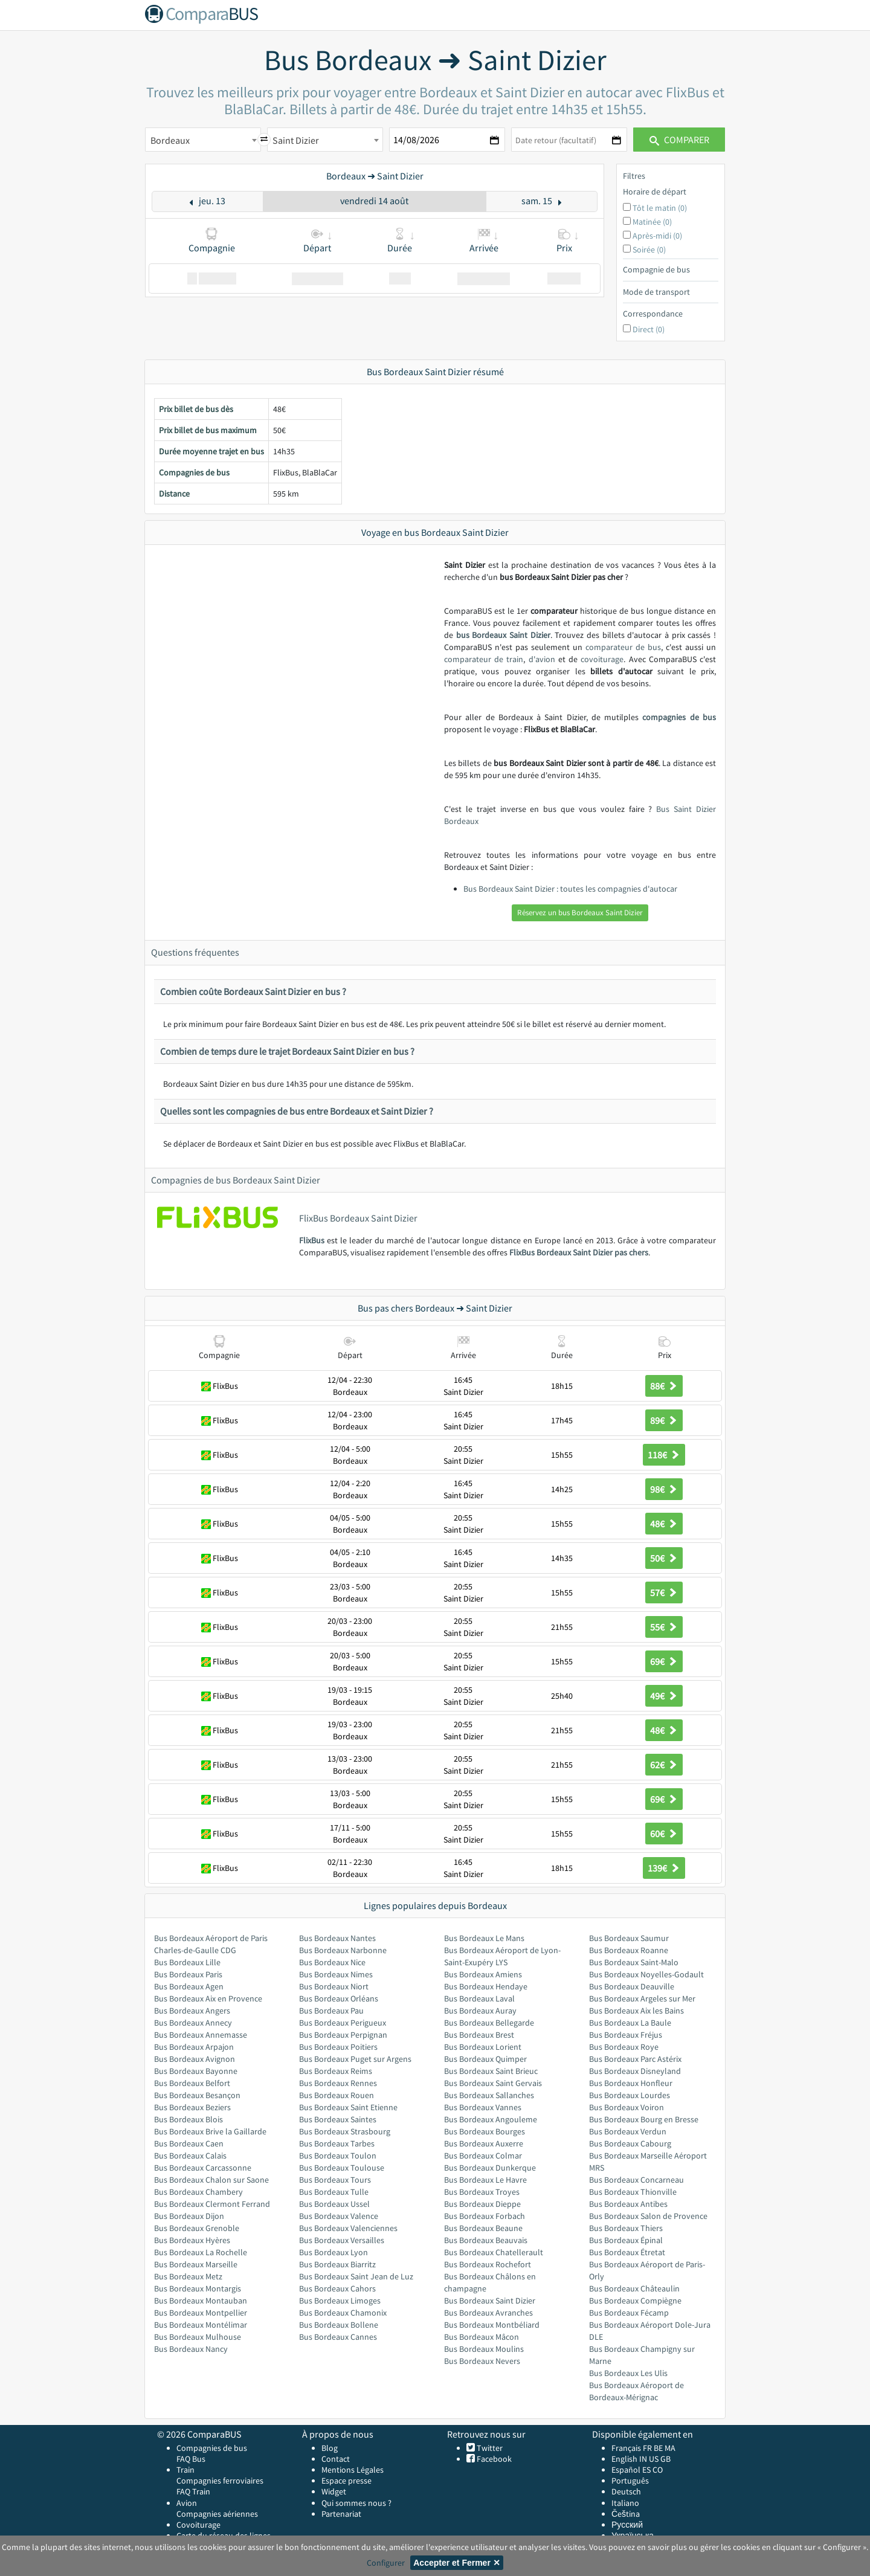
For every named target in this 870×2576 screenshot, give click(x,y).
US (654, 2458)
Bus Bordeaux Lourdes (629, 2095)
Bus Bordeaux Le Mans (484, 1938)
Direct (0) (649, 329)
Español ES (631, 2469)
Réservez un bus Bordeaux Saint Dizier (580, 912)
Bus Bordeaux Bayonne (195, 2071)
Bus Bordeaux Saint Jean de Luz (356, 2276)
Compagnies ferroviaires (219, 2480)
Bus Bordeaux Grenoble (196, 2228)
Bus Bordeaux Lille (187, 1962)
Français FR (631, 2447)
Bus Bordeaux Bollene (338, 2324)
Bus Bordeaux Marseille (195, 2264)
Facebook (493, 2458)
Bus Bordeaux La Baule (630, 2022)
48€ (664, 1524)
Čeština (625, 2513)
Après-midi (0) (657, 235)
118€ (664, 1455)
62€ (664, 1765)
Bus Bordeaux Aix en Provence (208, 1998)
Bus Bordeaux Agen (189, 1986)
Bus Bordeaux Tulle (334, 2191)
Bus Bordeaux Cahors (337, 2288)
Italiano (625, 2502)
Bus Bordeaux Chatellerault (493, 2252)
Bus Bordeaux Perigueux (342, 2022)
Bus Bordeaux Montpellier (200, 2312)
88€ (664, 1386)
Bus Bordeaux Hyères (192, 2240)
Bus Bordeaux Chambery (198, 2191)
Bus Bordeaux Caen (189, 2143)
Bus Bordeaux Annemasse (200, 2034)
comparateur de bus (623, 647)
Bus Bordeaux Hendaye (485, 1986)
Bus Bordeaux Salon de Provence (648, 2216)
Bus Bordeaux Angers (192, 2010)
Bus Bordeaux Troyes (482, 2191)
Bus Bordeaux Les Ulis (628, 2373)
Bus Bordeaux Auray (480, 2010)
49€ (664, 1696)
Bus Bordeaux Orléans (338, 1998)
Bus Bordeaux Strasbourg (344, 2131)
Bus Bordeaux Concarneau (636, 2179)
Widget (333, 2491)
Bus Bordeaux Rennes (338, 2083)
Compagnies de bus (211, 2447)
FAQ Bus (190, 2458)
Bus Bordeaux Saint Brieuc (491, 2071)
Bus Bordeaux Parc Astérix (635, 2058)
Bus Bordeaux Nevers (482, 2360)
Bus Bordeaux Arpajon (194, 2046)
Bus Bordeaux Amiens (483, 1974)
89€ (664, 1420)
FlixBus (311, 1240)
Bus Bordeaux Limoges (340, 2300)
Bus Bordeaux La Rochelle (200, 2252)
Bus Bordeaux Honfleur (630, 2083)
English (624, 2458)
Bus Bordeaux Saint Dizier (489, 2300)
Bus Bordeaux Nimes (336, 1974)
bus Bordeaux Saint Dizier (503, 635)
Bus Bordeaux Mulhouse (197, 2336)
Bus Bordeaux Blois (188, 2119)
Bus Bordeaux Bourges (484, 2131)
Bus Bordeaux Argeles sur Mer (642, 1998)
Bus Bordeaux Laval (479, 1998)
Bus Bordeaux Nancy (191, 2348)
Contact (335, 2458)
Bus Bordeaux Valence (338, 2216)
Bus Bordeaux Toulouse (341, 2167)
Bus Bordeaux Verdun (627, 2131)
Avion (186, 2502)
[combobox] (203, 139)
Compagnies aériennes (217, 2513)
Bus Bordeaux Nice (332, 1962)
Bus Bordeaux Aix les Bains (636, 2010)
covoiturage (602, 659)
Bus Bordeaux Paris (188, 1974)
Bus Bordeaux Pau (331, 2010)
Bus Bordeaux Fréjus (625, 2034)
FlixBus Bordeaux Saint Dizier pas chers (578, 1252)
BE (658, 2447)
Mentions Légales (352, 2469)
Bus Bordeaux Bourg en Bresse (643, 2119)
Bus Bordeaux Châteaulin (634, 2288)
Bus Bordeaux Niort (334, 1986)
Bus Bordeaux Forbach (484, 2216)
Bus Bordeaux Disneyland (635, 2071)
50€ (664, 1558)
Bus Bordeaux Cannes (338, 2336)
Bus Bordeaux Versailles (341, 2240)
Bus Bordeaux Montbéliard (492, 2324)
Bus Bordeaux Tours (335, 2179)
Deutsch (626, 2491)
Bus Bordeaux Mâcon (481, 2336)
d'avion (542, 659)
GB (665, 2458)
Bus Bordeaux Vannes (482, 2107)
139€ (664, 1868)
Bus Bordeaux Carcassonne (202, 2167)
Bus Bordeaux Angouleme (490, 2119)
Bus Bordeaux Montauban (200, 2300)
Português (630, 2480)
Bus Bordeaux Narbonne (343, 1950)
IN (643, 2458)
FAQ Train (193, 2491)
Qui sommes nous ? (356, 2502)
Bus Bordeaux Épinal (626, 2240)
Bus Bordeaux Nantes (337, 1938)
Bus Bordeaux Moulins (484, 2348)
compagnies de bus (679, 717)
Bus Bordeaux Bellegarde (489, 2022)
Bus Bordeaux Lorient (482, 2046)
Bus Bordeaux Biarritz (337, 2264)
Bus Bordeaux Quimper (485, 2058)
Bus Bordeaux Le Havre (485, 2179)
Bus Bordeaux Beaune (483, 2228)
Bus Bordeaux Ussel (334, 2203)
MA (670, 2447)
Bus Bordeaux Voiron (626, 2107)
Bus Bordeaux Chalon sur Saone (211, 2179)
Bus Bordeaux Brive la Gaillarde (210, 2131)
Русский (627, 2524)
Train (185, 2469)
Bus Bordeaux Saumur (629, 1938)
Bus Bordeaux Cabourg (630, 2143)
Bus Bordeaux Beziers (192, 2107)
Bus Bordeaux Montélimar (200, 2324)
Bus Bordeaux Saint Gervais (493, 2083)
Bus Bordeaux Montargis (197, 2288)
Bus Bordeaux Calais (190, 2155)
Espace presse (346, 2480)
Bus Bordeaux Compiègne (635, 2300)
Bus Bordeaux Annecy (193, 2022)
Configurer (386, 2562)
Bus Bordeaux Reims (335, 2071)
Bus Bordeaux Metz (188, 2276)
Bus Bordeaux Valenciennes (348, 2228)
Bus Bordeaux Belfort (192, 2083)
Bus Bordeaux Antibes (628, 2203)
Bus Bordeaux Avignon (194, 2058)
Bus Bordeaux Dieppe (482, 2203)
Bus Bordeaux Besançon (197, 2095)
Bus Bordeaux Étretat (627, 2252)
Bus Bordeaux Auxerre (483, 2143)
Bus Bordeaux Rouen (336, 2095)
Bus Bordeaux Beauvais (485, 2240)
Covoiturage (198, 2524)
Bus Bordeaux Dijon (189, 2216)
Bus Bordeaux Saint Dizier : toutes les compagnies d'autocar (570, 888)
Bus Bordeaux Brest (479, 2034)
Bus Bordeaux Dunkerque (490, 2167)
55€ (664, 1627)
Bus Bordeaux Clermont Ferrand (212, 2203)
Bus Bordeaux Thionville (633, 2191)
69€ (664, 1661)
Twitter (489, 2447)
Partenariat (341, 2513)
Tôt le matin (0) (660, 207)
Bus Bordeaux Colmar (483, 2155)
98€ (664, 1489)
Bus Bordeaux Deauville (631, 1986)
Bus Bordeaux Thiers (626, 2228)
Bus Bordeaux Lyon (333, 2252)
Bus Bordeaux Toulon (337, 2155)
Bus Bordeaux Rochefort (487, 2264)
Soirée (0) (649, 249)
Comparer (679, 140)
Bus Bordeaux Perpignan (343, 2034)
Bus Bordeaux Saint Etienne (348, 2107)
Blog (329, 2447)
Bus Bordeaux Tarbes (337, 2143)
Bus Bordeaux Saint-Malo (633, 1962)
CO (657, 2469)
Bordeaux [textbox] (170, 140)
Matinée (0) (652, 221)
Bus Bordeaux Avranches (488, 2312)
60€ (664, 1833)
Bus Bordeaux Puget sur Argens (355, 2058)
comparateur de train (483, 659)
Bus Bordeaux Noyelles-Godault (646, 1974)
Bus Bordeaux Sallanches (489, 2095)
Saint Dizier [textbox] (295, 140)
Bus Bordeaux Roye (624, 2046)
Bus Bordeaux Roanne (628, 1950)
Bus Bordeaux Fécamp (629, 2312)
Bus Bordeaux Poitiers (338, 2046)
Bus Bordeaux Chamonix (343, 2312)
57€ (664, 1592)
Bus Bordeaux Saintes (337, 2119)
